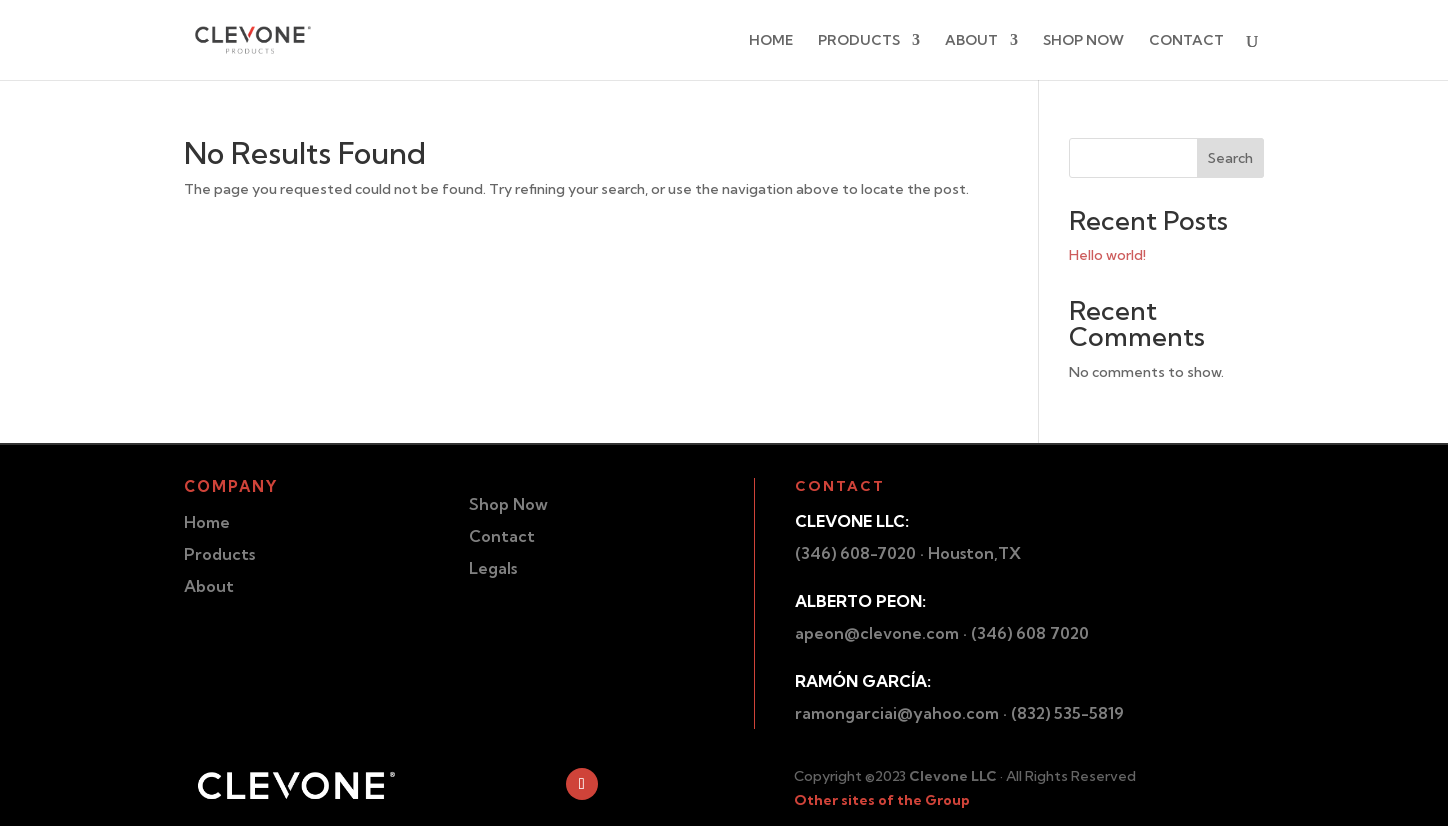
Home (207, 522)
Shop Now (508, 504)
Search (1230, 158)
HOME (771, 41)
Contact (502, 536)
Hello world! (1107, 255)
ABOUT (971, 41)
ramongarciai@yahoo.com (897, 713)
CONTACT (1186, 41)
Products (219, 554)
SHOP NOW (1083, 41)
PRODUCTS (859, 41)
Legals (493, 568)
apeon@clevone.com (877, 633)
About (209, 586)
